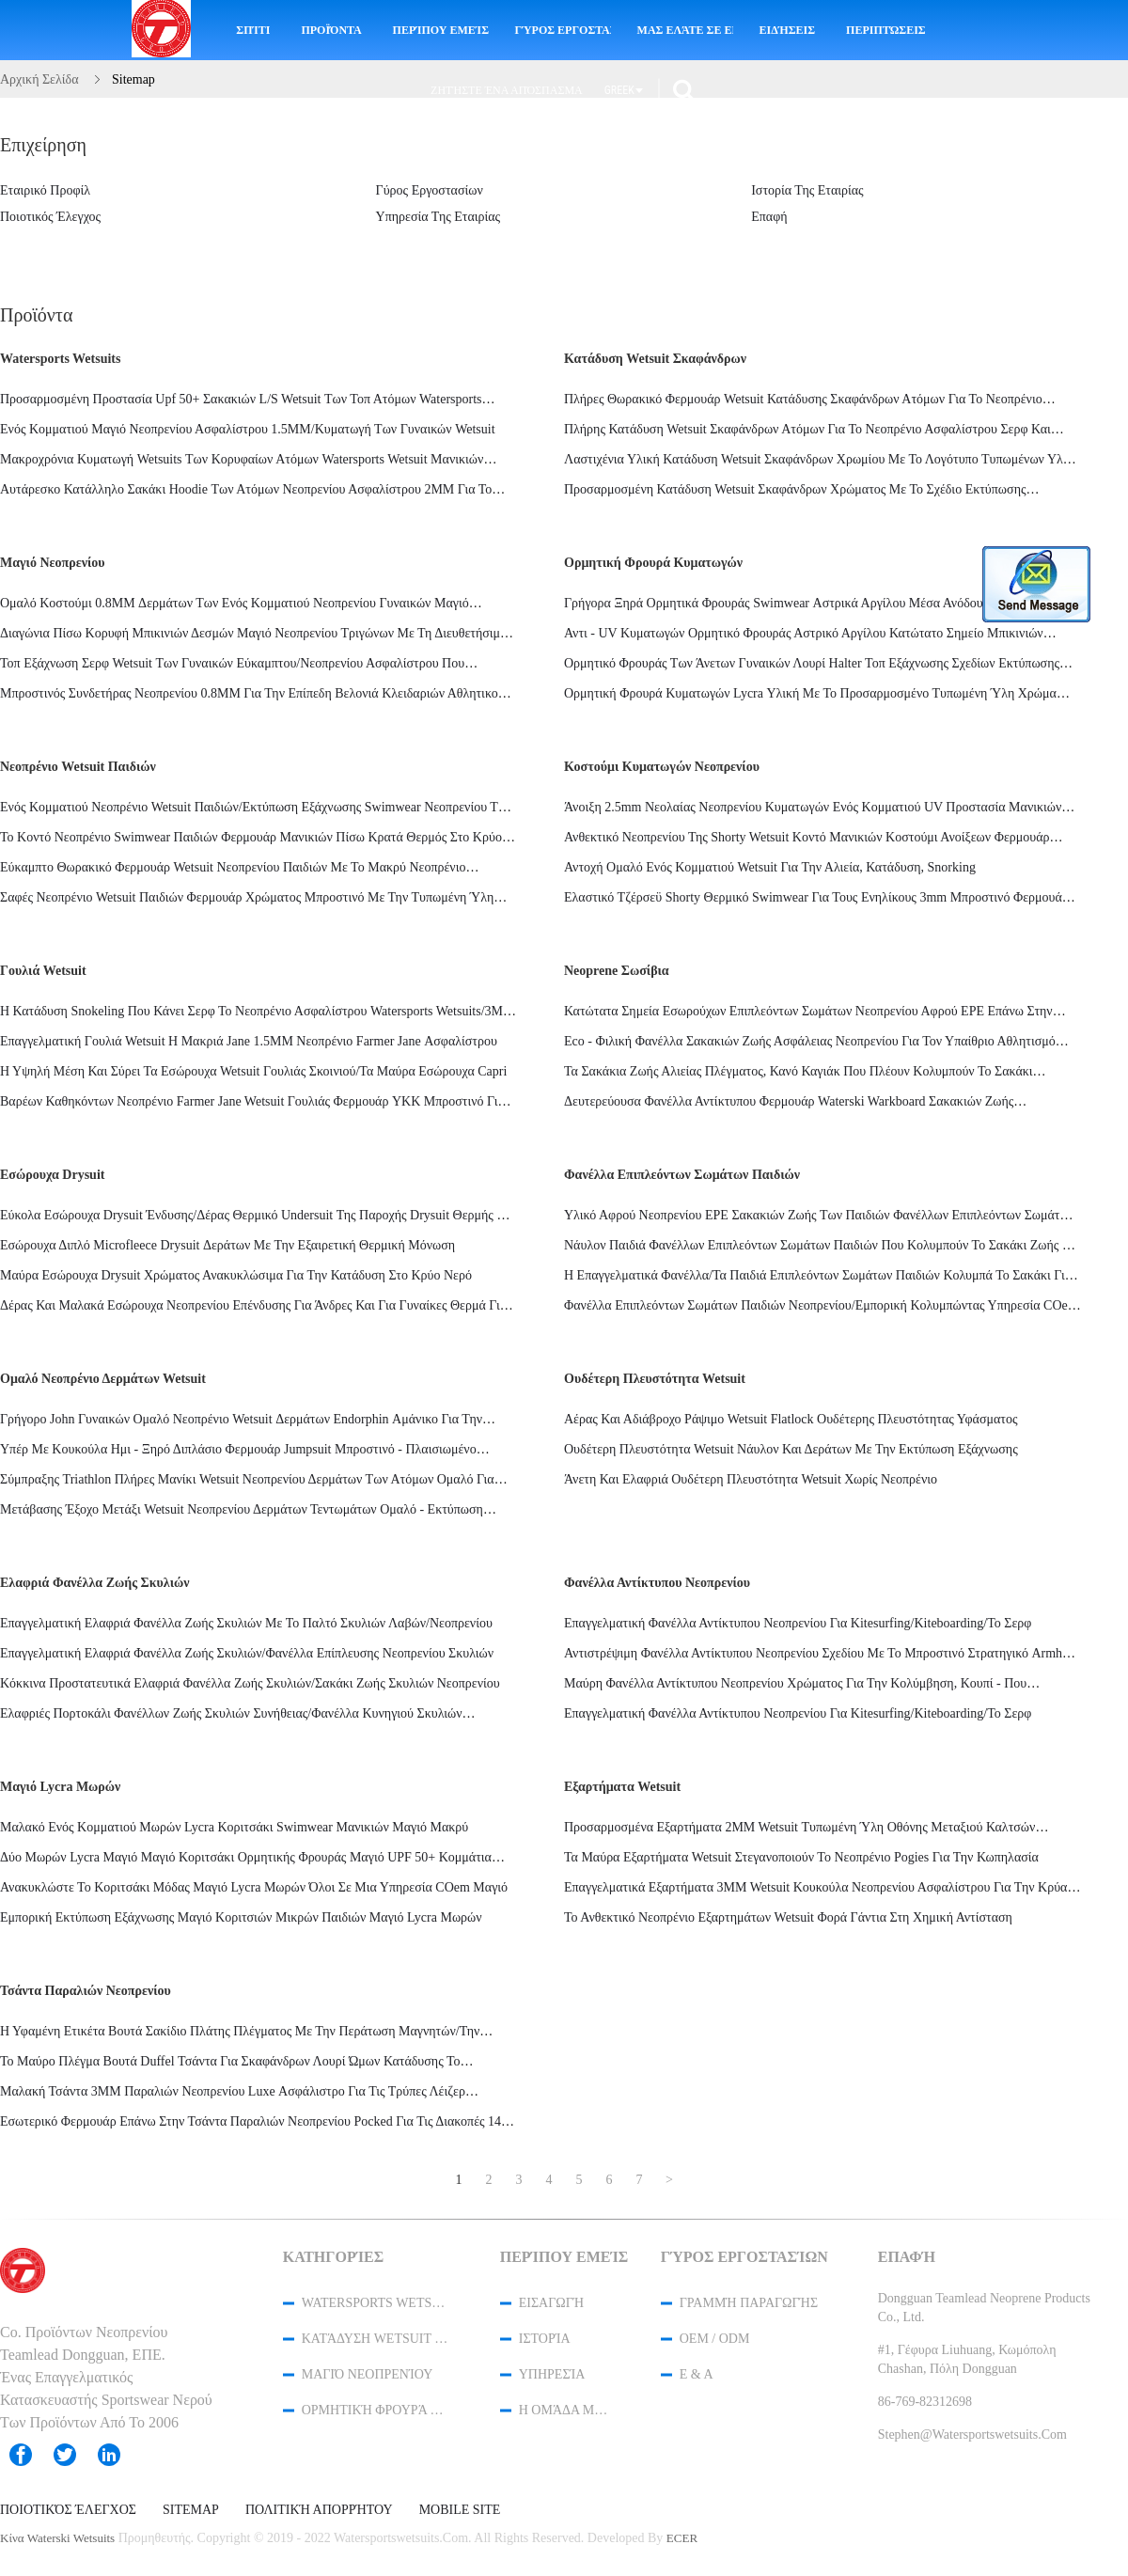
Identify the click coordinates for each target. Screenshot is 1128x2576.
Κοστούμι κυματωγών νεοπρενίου (662, 767)
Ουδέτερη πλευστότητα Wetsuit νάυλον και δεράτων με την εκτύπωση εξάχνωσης (791, 1449)
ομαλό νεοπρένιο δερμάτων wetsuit (103, 1379)
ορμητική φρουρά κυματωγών (653, 563)
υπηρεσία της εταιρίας (438, 217)
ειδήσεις (787, 30)
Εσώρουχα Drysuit (52, 1175)
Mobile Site (460, 2510)
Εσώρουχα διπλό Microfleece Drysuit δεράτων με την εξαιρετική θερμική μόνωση (227, 1245)
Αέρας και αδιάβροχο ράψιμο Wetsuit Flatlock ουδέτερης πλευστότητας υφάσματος (790, 1419)
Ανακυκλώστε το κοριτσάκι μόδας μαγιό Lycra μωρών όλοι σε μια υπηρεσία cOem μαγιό (254, 1887)
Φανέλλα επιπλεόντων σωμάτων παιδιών (682, 1175)
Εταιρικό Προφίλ (45, 190)
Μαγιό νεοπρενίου (52, 563)
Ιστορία (545, 2339)
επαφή (769, 217)
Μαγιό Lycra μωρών (60, 1787)
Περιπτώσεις (886, 30)
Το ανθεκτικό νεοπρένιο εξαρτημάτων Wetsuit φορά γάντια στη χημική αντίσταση (788, 1917)
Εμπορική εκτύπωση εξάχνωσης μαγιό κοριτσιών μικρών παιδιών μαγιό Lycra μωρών (241, 1917)
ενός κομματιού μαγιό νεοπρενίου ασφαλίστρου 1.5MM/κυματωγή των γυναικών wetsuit (247, 429)
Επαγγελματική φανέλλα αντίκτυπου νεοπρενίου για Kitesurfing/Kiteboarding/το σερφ (797, 1623)
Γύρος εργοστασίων (563, 30)
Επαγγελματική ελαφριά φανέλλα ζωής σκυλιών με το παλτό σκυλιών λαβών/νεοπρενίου (246, 1623)
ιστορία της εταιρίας (807, 190)
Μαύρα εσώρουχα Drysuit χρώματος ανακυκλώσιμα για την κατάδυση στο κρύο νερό (236, 1275)
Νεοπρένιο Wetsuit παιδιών (78, 767)
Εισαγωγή (551, 2303)
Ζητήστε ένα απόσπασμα (507, 90)
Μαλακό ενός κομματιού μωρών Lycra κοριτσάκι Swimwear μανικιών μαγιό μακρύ (234, 1827)
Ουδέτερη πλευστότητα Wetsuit (654, 1379)
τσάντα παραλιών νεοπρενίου (85, 1991)
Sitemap (191, 2510)
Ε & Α (696, 2374)
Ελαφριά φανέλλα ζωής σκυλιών (94, 1583)
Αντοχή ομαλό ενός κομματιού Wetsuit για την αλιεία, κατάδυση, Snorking (770, 867)
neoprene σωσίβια (616, 971)
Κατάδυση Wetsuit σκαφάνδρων (655, 359)
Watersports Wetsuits (60, 359)
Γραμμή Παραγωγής (749, 2303)
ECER (681, 2538)
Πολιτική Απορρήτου (319, 2510)
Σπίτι (253, 30)
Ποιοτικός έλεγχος (50, 217)
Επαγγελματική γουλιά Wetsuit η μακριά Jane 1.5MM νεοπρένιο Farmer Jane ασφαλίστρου (248, 1041)
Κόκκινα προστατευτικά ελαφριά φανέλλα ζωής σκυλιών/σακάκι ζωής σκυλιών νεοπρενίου (250, 1683)
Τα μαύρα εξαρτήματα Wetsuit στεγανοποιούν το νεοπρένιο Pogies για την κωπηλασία (801, 1857)
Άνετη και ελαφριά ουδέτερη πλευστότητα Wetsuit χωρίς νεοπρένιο (750, 1479)
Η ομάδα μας (565, 2410)
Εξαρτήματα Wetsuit (622, 1787)
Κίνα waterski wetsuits (57, 2538)
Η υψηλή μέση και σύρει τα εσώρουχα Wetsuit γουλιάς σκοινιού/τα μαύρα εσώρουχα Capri (253, 1071)
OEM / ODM (715, 2339)
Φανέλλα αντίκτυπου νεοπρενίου (657, 1583)
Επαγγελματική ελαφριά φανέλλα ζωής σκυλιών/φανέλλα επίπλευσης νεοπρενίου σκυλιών (247, 1653)
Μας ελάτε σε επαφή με (685, 30)
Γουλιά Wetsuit (43, 971)
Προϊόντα (331, 30)
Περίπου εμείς (441, 30)
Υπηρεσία (552, 2374)
